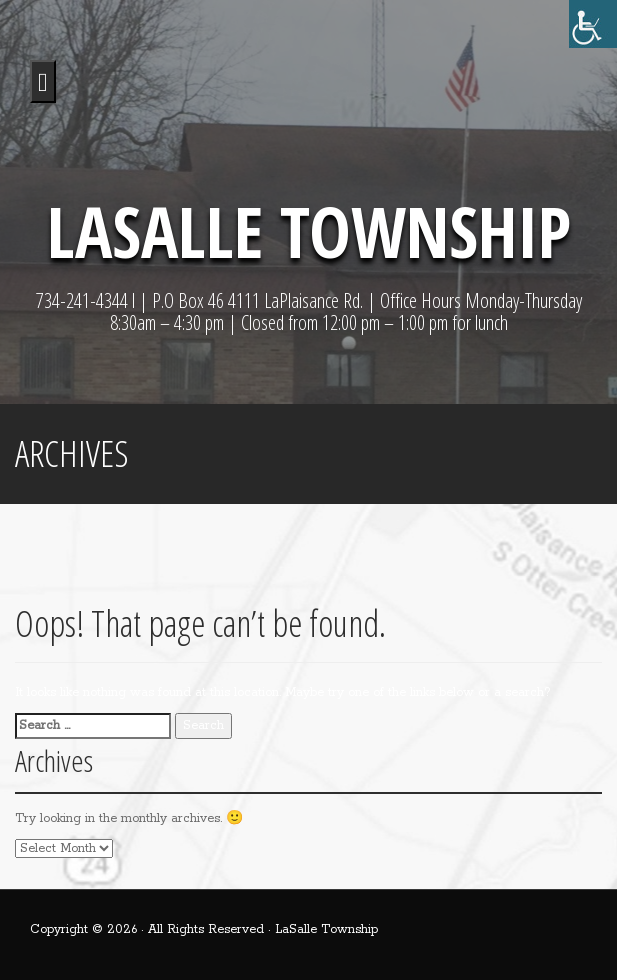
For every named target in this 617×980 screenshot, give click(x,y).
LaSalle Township (309, 231)
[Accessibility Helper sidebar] (593, 24)
